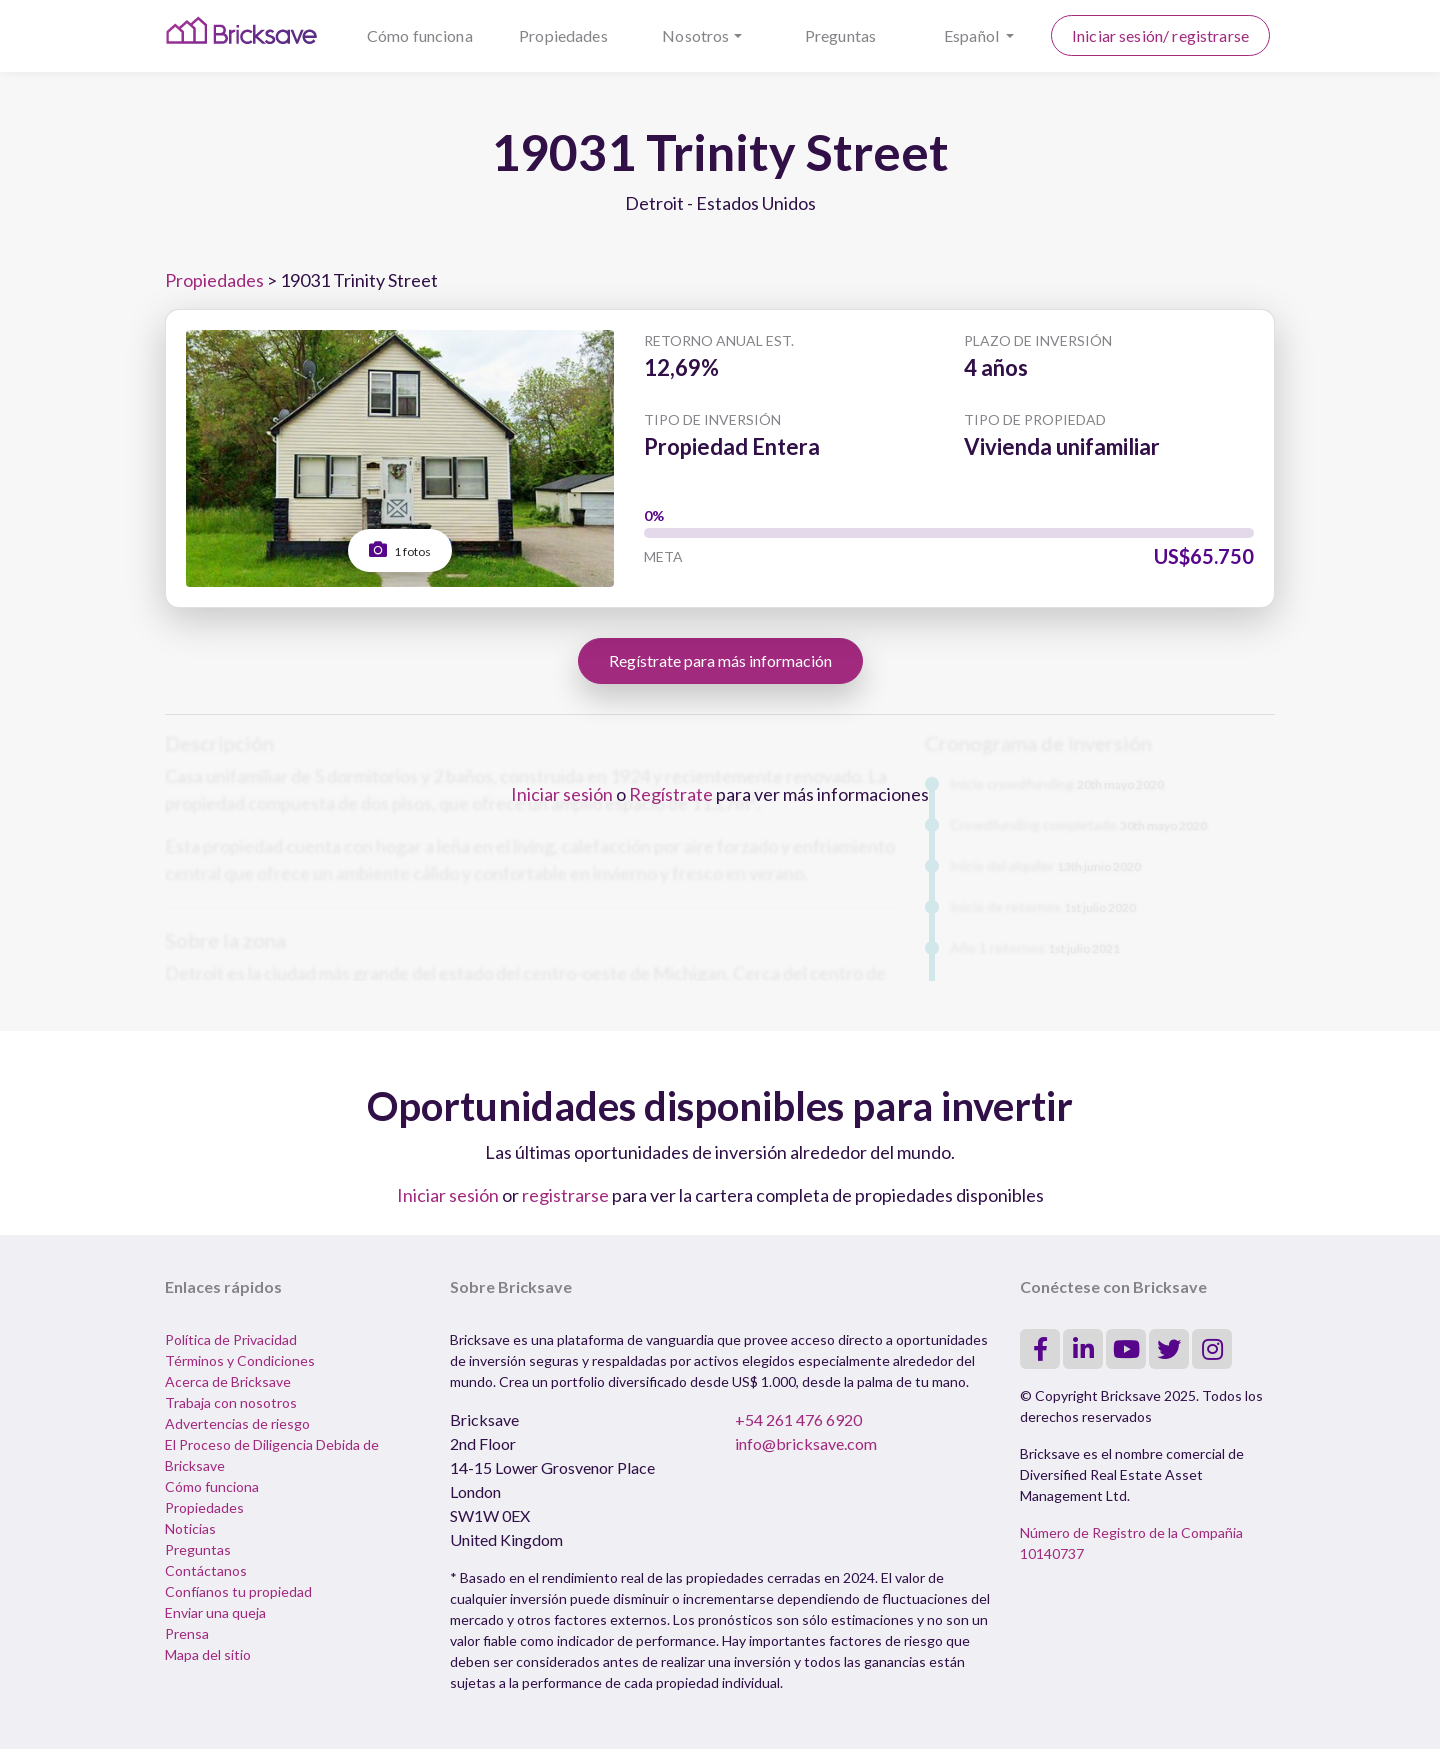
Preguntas (840, 35)
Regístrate (671, 794)
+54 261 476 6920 (798, 1419)
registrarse (565, 1195)
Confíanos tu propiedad (238, 1591)
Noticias (190, 1528)
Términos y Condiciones (240, 1360)
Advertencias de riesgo (237, 1423)
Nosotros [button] (695, 35)
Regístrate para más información (720, 660)
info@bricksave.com (806, 1443)
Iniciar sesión (562, 794)
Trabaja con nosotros (231, 1402)
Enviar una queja (215, 1612)
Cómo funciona (420, 35)
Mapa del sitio (208, 1654)
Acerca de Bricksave (228, 1381)
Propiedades (563, 35)
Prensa (187, 1633)
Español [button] (973, 35)
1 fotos (400, 549)
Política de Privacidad (231, 1339)
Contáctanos (206, 1570)
